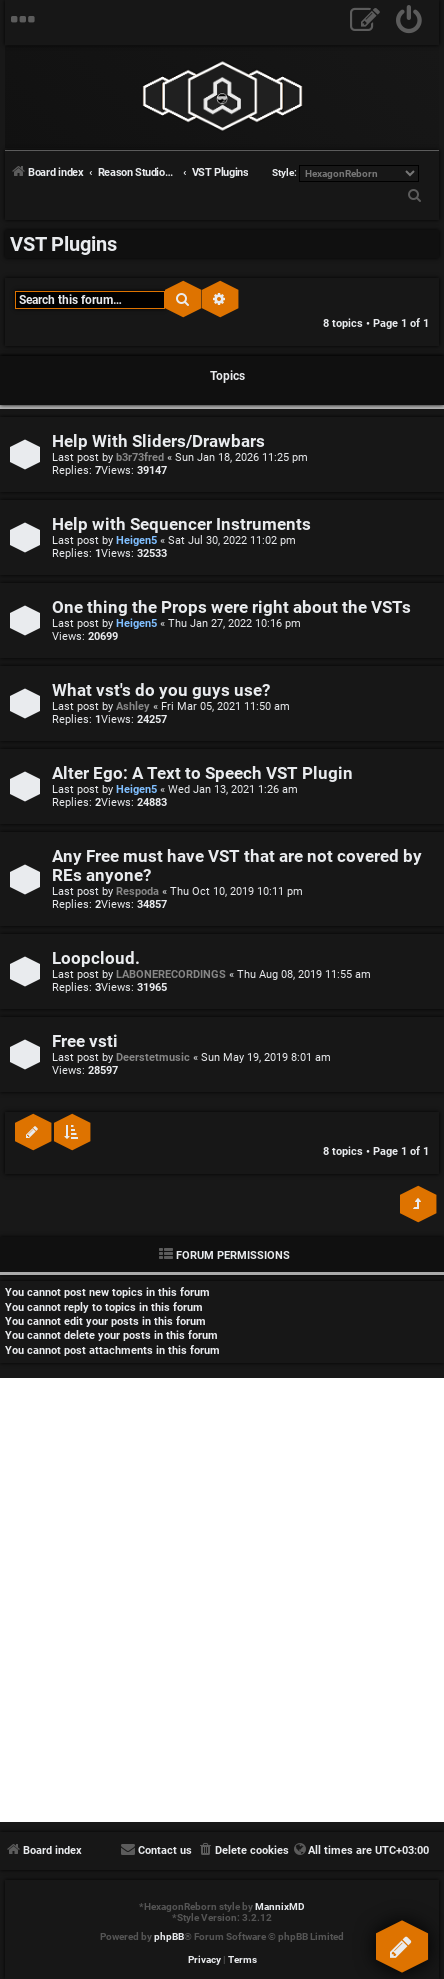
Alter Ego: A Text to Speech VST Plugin (202, 773)
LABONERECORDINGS (171, 974)
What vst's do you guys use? (161, 690)
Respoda (137, 891)
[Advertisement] (222, 1600)
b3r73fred (140, 457)
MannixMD (280, 1906)
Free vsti (85, 1041)
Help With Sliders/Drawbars (158, 441)
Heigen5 (136, 540)
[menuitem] (409, 22)
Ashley (133, 706)
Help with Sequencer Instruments (181, 524)
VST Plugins (63, 244)
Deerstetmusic (153, 1057)
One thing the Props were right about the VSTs (231, 607)
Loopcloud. (96, 958)
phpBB (169, 1936)
